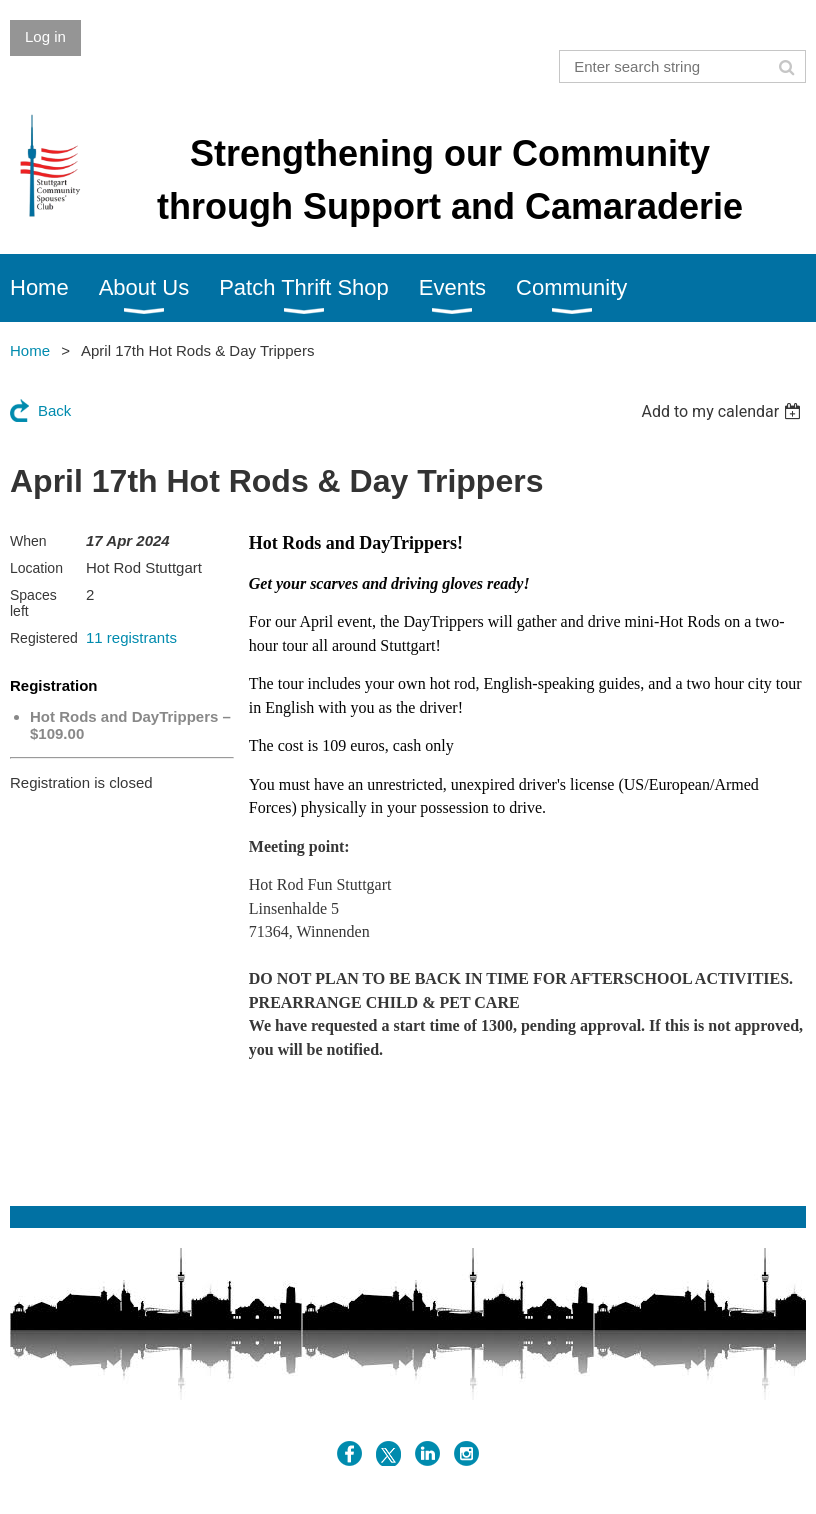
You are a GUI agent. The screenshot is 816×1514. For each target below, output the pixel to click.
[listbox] (723, 411)
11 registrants (131, 637)
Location (36, 568)
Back (54, 410)
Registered (44, 638)
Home (30, 350)
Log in (45, 36)
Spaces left (33, 603)
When (28, 541)
